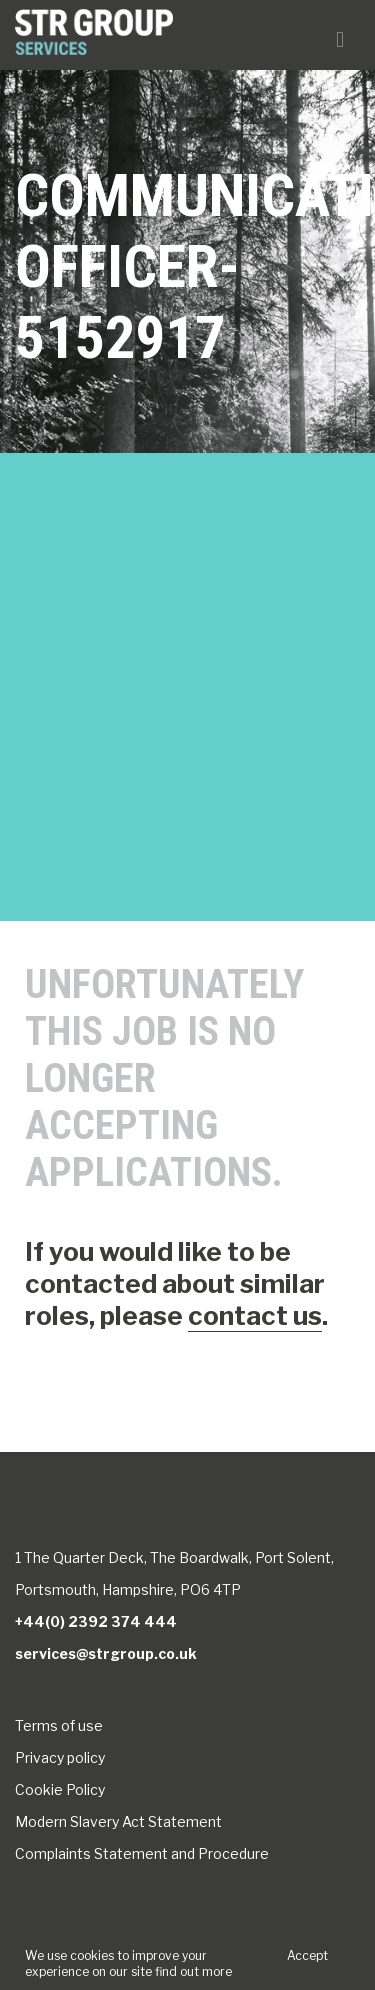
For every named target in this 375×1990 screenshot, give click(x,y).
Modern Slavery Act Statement (118, 1821)
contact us (255, 1315)
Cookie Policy (60, 1789)
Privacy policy (60, 1757)
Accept (307, 1955)
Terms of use (59, 1725)
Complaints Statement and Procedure (142, 1853)
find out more (193, 1971)
